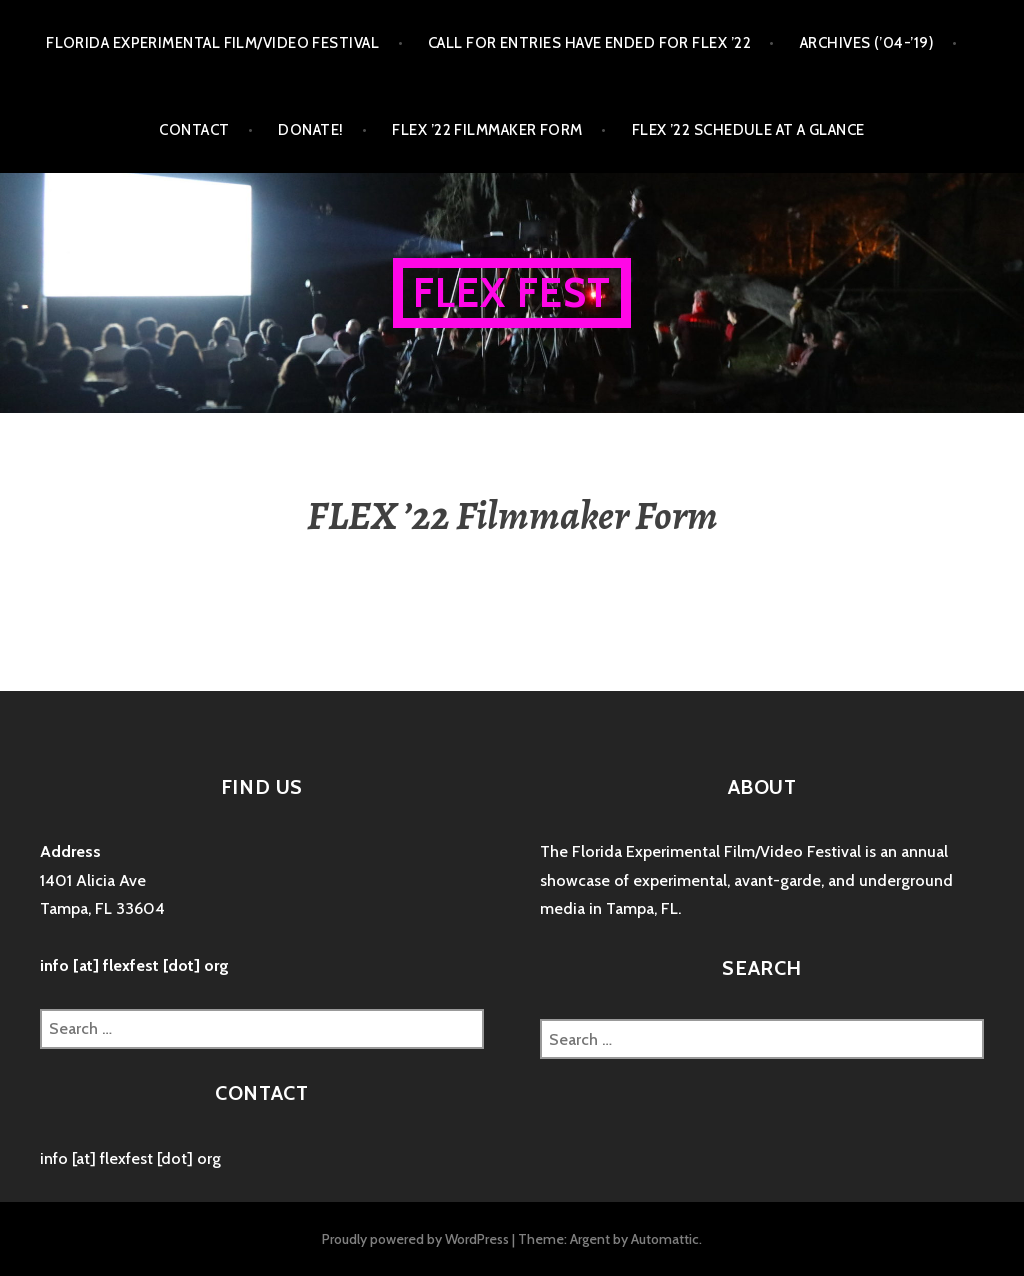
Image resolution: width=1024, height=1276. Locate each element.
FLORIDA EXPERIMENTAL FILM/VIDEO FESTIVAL (212, 43)
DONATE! (310, 130)
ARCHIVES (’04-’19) (867, 43)
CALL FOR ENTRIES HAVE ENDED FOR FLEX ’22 (589, 43)
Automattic (665, 1239)
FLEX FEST (512, 292)
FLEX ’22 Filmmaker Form (487, 130)
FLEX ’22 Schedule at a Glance (748, 130)
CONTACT (194, 130)
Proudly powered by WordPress (415, 1239)
